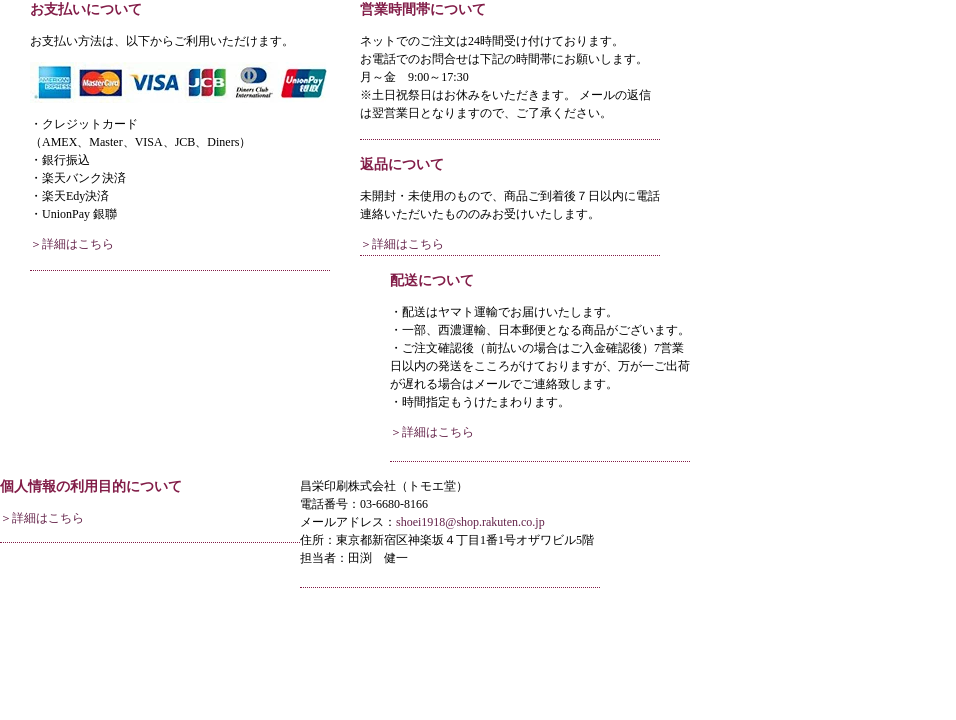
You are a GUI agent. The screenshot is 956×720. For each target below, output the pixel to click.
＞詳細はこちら (72, 244)
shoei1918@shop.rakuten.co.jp (470, 522)
